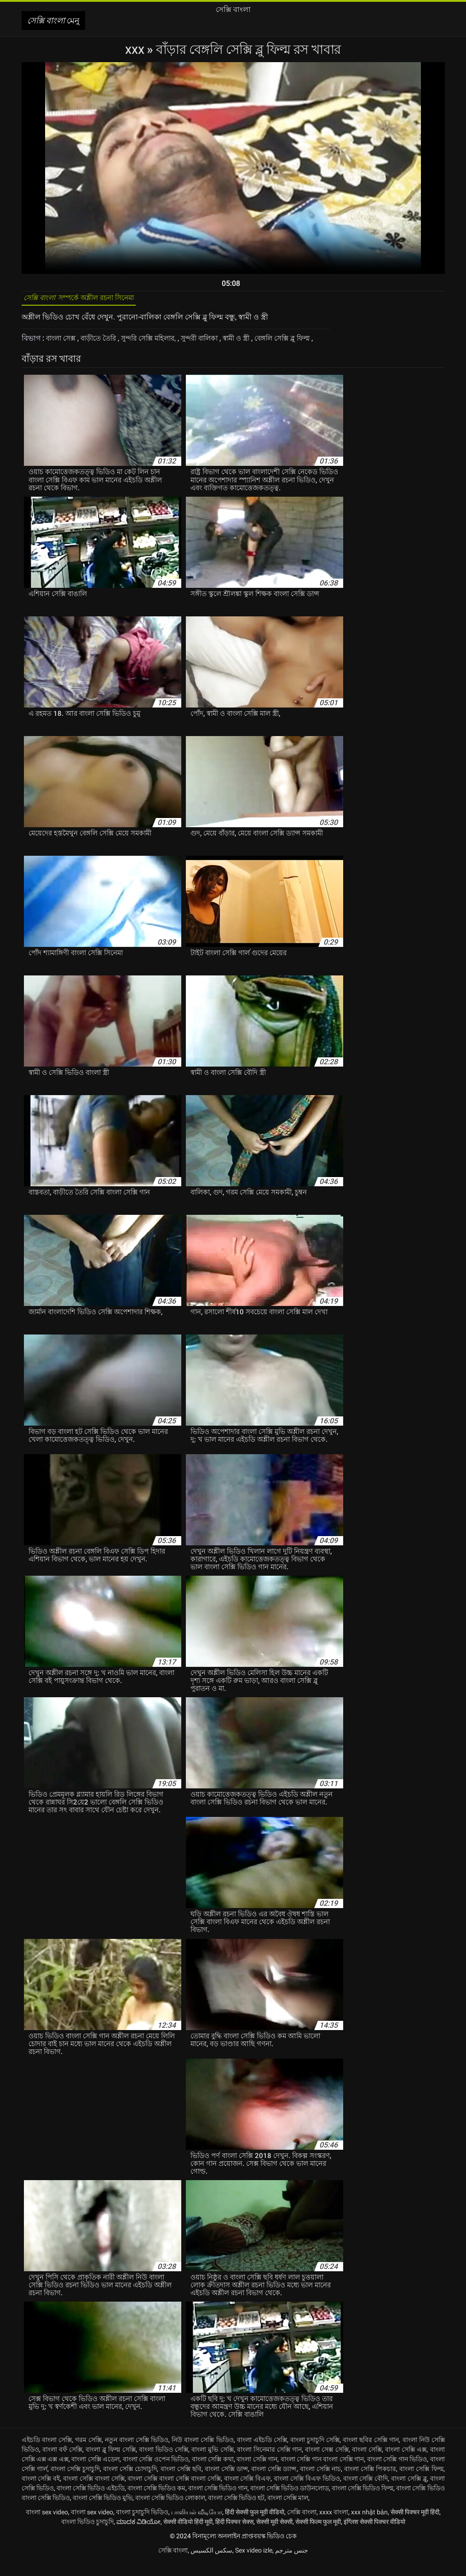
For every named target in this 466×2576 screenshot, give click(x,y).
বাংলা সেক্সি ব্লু (409, 2492)
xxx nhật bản (369, 2526)
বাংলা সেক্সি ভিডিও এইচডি (91, 2502)
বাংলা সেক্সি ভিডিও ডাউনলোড (289, 2502)
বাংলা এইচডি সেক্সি (262, 2453)
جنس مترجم (291, 2564)
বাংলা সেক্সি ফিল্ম (421, 2482)
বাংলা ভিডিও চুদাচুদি (87, 2535)
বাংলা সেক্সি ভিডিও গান (217, 2502)
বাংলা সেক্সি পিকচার (370, 2482)
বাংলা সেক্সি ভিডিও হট (236, 2511)
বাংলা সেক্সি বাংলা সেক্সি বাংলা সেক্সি (173, 2492)
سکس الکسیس (211, 2564)
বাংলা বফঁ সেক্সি (62, 2463)
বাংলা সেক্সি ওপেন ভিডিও (156, 2473)
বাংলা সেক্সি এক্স (405, 2463)
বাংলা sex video (47, 2526)
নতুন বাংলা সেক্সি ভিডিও (136, 2453)
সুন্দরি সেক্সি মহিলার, (158, 342)
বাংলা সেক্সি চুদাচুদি (75, 2482)
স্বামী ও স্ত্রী (254, 342)
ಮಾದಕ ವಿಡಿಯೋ (138, 2535)
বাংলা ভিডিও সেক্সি (163, 2463)
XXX (136, 49)
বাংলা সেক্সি (367, 2463)
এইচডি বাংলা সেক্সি (47, 2453)
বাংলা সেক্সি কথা (213, 2473)
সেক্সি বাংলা (301, 2526)
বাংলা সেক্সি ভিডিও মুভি (102, 2511)
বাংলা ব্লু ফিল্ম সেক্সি (110, 2463)
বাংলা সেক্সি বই (41, 2492)
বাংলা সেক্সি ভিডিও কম (156, 2502)
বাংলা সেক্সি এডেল (95, 2473)
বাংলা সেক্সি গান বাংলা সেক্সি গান (322, 2473)
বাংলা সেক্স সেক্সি (326, 2463)
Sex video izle (253, 2564)
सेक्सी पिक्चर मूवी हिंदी (415, 2526)
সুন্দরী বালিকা (214, 342)
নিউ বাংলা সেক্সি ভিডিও (202, 2453)
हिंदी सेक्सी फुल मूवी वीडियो (254, 2526)
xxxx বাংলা (333, 2526)
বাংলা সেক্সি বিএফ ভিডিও (307, 2492)
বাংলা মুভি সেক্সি (212, 2463)
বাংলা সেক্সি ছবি (181, 2482)
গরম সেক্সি (88, 2453)
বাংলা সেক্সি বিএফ (247, 2492)
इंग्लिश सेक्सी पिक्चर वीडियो (374, 2535)
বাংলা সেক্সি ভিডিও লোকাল (170, 2511)
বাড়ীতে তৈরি (104, 342)
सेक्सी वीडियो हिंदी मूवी (188, 2535)
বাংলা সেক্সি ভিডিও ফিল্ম (362, 2502)
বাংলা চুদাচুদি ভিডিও (142, 2526)
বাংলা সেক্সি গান (256, 2473)
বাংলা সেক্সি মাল (287, 2511)
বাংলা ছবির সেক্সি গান (371, 2453)
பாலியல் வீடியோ (196, 2526)
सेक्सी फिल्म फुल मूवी (318, 2535)
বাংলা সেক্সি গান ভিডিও (397, 2473)
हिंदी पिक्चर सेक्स (234, 2535)
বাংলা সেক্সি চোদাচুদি (130, 2482)
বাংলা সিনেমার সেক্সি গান (269, 2463)
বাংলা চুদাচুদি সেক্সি (314, 2453)
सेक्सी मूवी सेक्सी (274, 2535)
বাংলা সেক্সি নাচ (320, 2482)
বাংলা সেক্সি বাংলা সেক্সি (94, 2492)
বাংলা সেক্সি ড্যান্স (273, 2482)
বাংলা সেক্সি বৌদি (365, 2492)
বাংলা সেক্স (63, 342)
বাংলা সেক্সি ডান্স (226, 2482)
